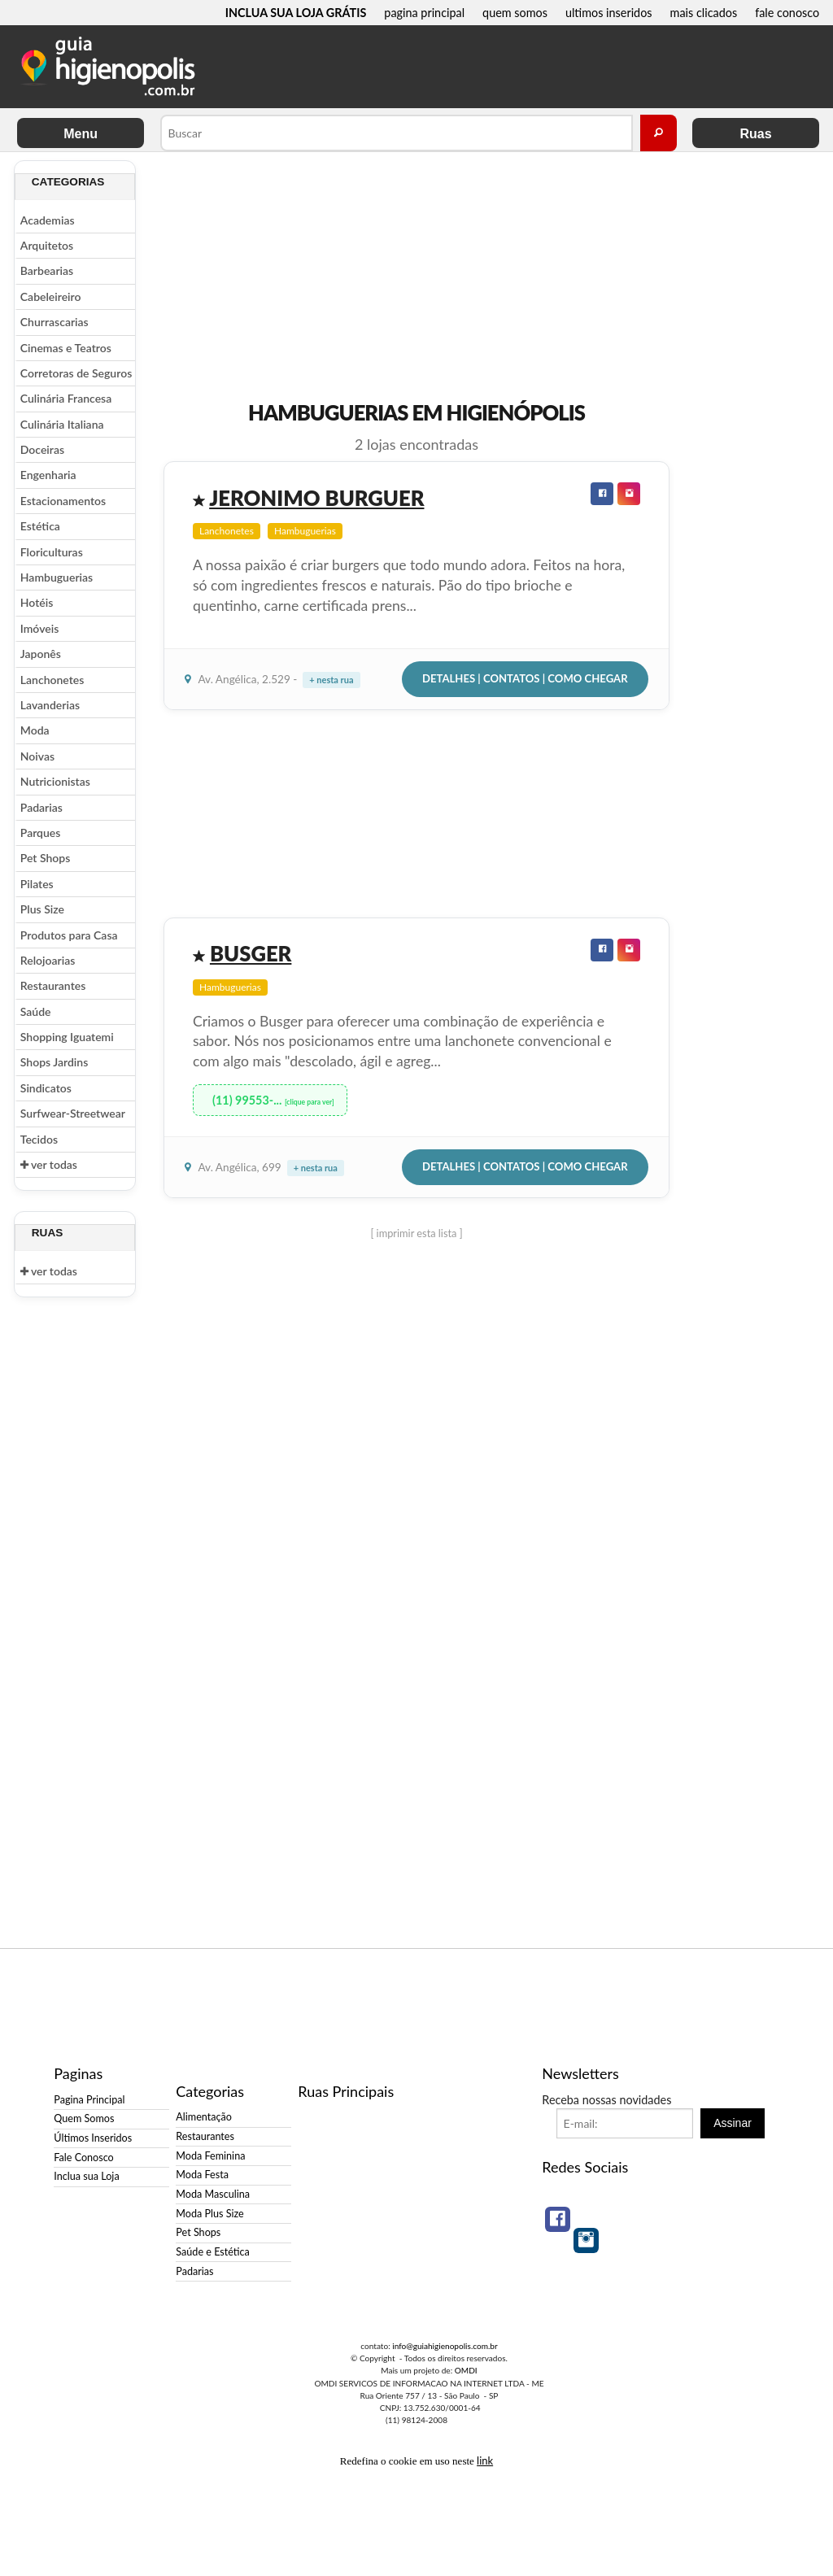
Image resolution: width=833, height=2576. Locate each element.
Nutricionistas (55, 781)
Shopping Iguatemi (67, 1037)
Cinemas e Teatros (65, 348)
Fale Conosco (83, 2157)
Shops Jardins (54, 1062)
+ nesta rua (331, 679)
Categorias (68, 182)
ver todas (48, 1164)
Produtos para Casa (69, 935)
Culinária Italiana (62, 424)
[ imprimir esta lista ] (416, 1233)
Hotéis (36, 602)
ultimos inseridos (608, 13)
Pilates (37, 884)
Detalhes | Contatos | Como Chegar (525, 678)
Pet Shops (45, 858)
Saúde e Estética (213, 2252)
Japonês (40, 653)
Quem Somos (84, 2118)
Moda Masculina (213, 2194)
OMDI (466, 2370)
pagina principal (424, 13)
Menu (80, 134)
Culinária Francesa (65, 398)
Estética (40, 526)
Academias (47, 220)
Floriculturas (51, 552)
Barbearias (46, 270)
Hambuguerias (56, 577)
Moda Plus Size (209, 2214)
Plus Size (42, 909)
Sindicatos (46, 1088)
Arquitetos (46, 245)
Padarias (41, 807)
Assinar (732, 2122)
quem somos (514, 13)
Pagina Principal (89, 2100)
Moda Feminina (210, 2156)
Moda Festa (202, 2174)
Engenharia (48, 475)
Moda (35, 730)
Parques (40, 832)
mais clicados (704, 13)
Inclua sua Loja (86, 2176)
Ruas (755, 134)
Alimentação (204, 2117)
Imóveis (39, 628)
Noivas (37, 756)
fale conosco (787, 13)
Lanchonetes (52, 679)
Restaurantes (52, 985)
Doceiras (42, 449)
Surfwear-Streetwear (72, 1113)
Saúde (35, 1011)
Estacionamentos (63, 501)
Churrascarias (54, 322)
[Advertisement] (746, 404)
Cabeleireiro (50, 296)
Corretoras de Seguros (76, 373)
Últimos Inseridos (93, 2138)
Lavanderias (50, 705)
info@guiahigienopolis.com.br (444, 2346)
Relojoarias (48, 960)
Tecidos (39, 1139)
